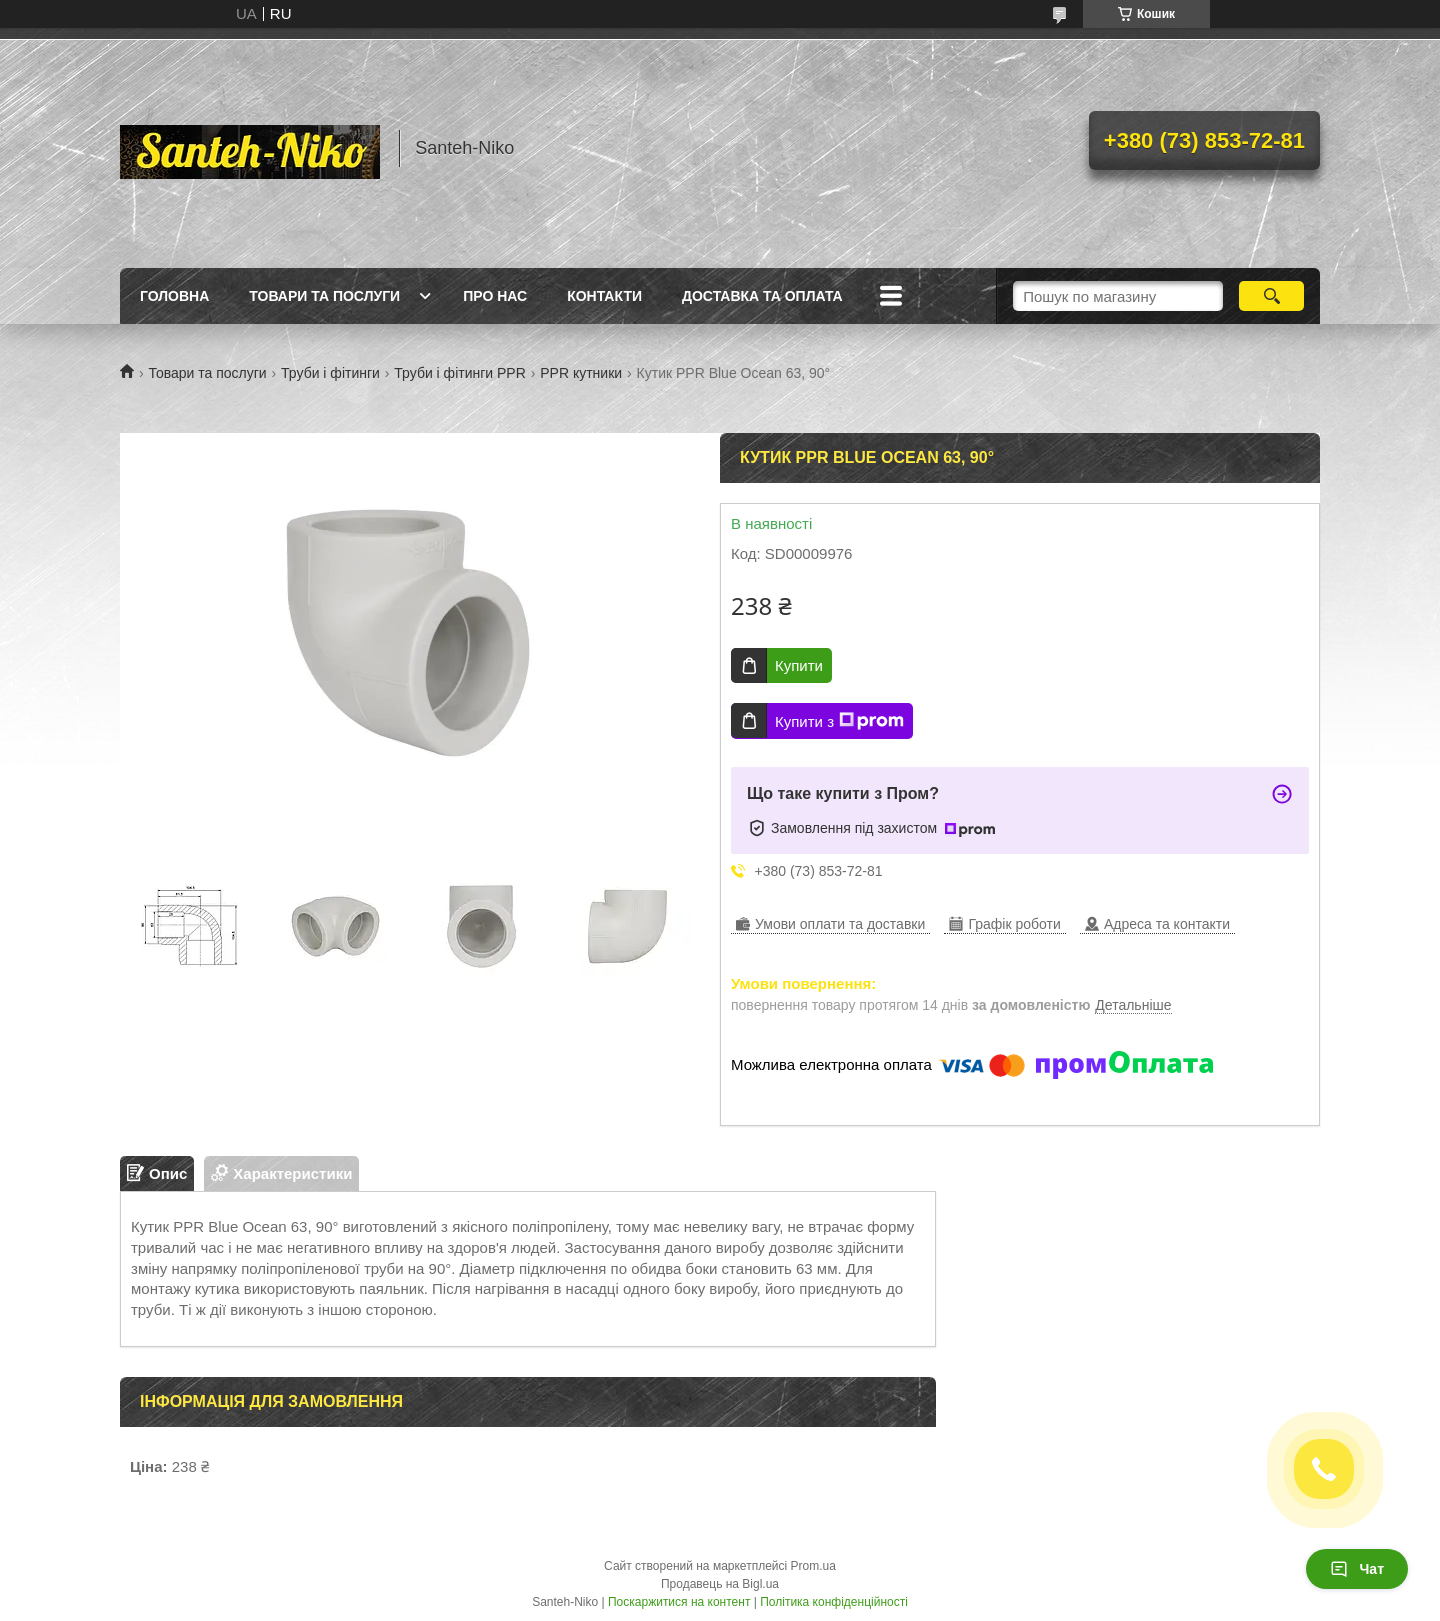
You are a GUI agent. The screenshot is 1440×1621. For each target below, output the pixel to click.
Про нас (495, 296)
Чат (1357, 1569)
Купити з (839, 721)
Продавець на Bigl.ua (720, 1584)
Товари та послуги (324, 296)
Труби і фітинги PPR (459, 373)
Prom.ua (813, 1566)
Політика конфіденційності (834, 1602)
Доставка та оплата (762, 296)
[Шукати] (1271, 296)
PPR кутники (581, 373)
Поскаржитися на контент (679, 1602)
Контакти (604, 296)
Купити (799, 665)
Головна (174, 296)
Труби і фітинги (330, 373)
